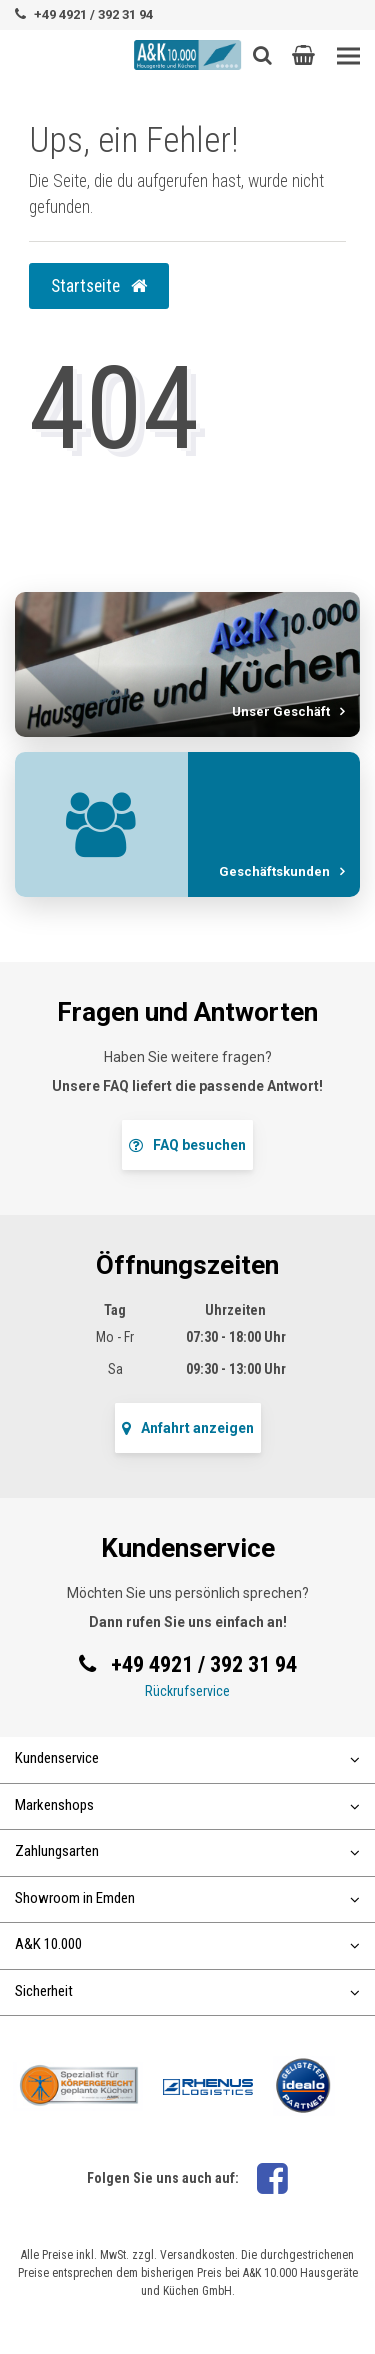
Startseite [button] (99, 286)
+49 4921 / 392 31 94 (93, 14)
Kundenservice (187, 1758)
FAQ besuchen (187, 1145)
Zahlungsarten (187, 1851)
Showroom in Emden (187, 1898)
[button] (303, 55)
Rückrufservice (187, 1691)
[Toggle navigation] (348, 56)
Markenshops (187, 1805)
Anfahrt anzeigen (188, 1428)
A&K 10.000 (187, 1944)
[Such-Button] (262, 55)
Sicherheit (187, 1991)
